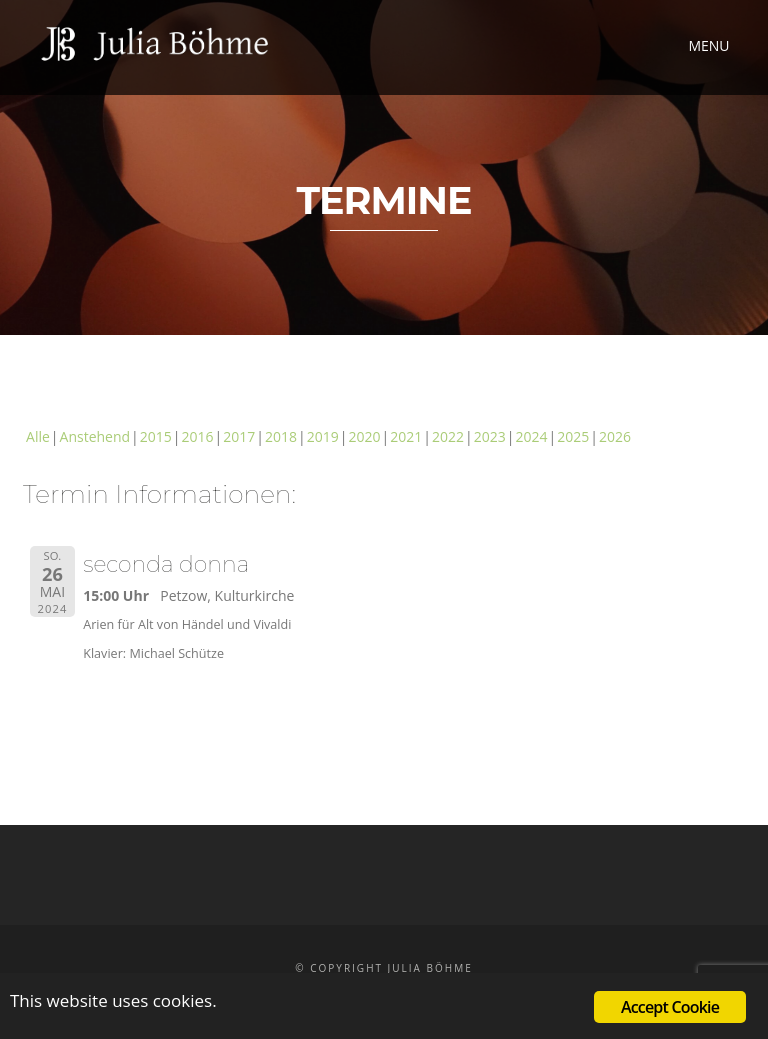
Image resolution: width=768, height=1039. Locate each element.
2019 (323, 436)
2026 (615, 436)
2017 (239, 436)
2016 (198, 436)
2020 (364, 436)
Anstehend (95, 436)
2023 (490, 436)
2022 (448, 436)
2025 (573, 436)
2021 (406, 436)
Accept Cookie (670, 1007)
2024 (531, 436)
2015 (156, 436)
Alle (38, 436)
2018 (281, 436)
